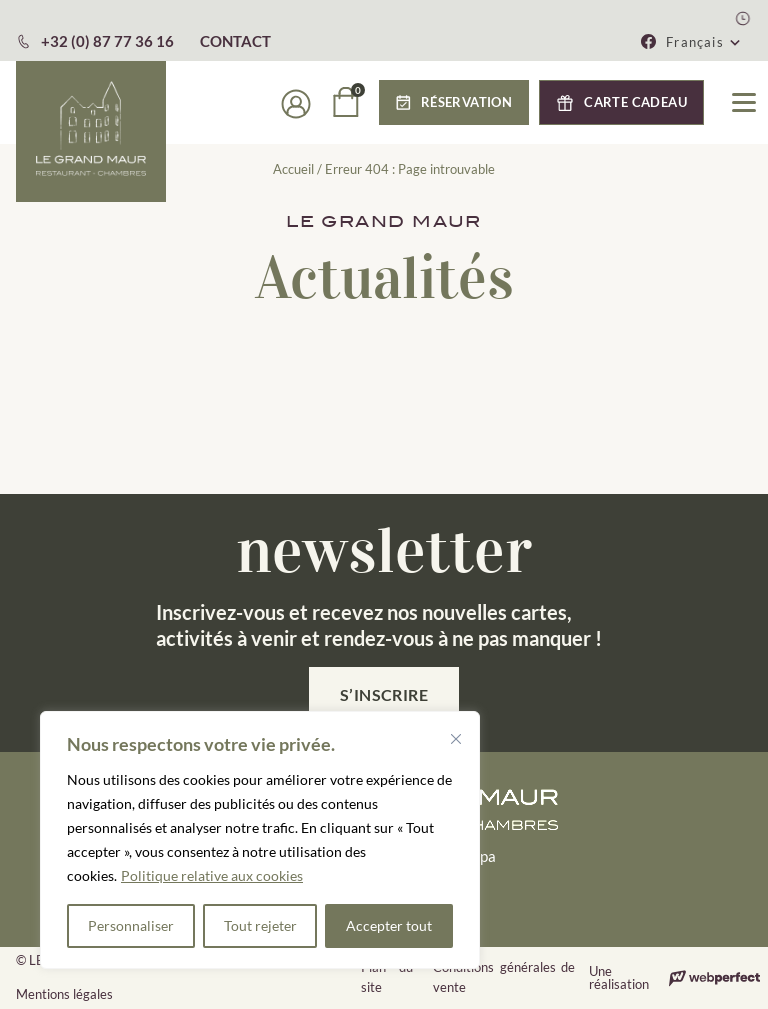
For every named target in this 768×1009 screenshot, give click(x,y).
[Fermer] (456, 739)
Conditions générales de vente (504, 977)
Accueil (293, 169)
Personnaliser (131, 925)
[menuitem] (704, 42)
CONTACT (235, 41)
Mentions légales (64, 994)
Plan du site (387, 977)
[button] (454, 102)
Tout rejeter (260, 925)
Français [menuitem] (695, 42)
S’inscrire (384, 694)
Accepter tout (389, 925)
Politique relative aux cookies (212, 875)
